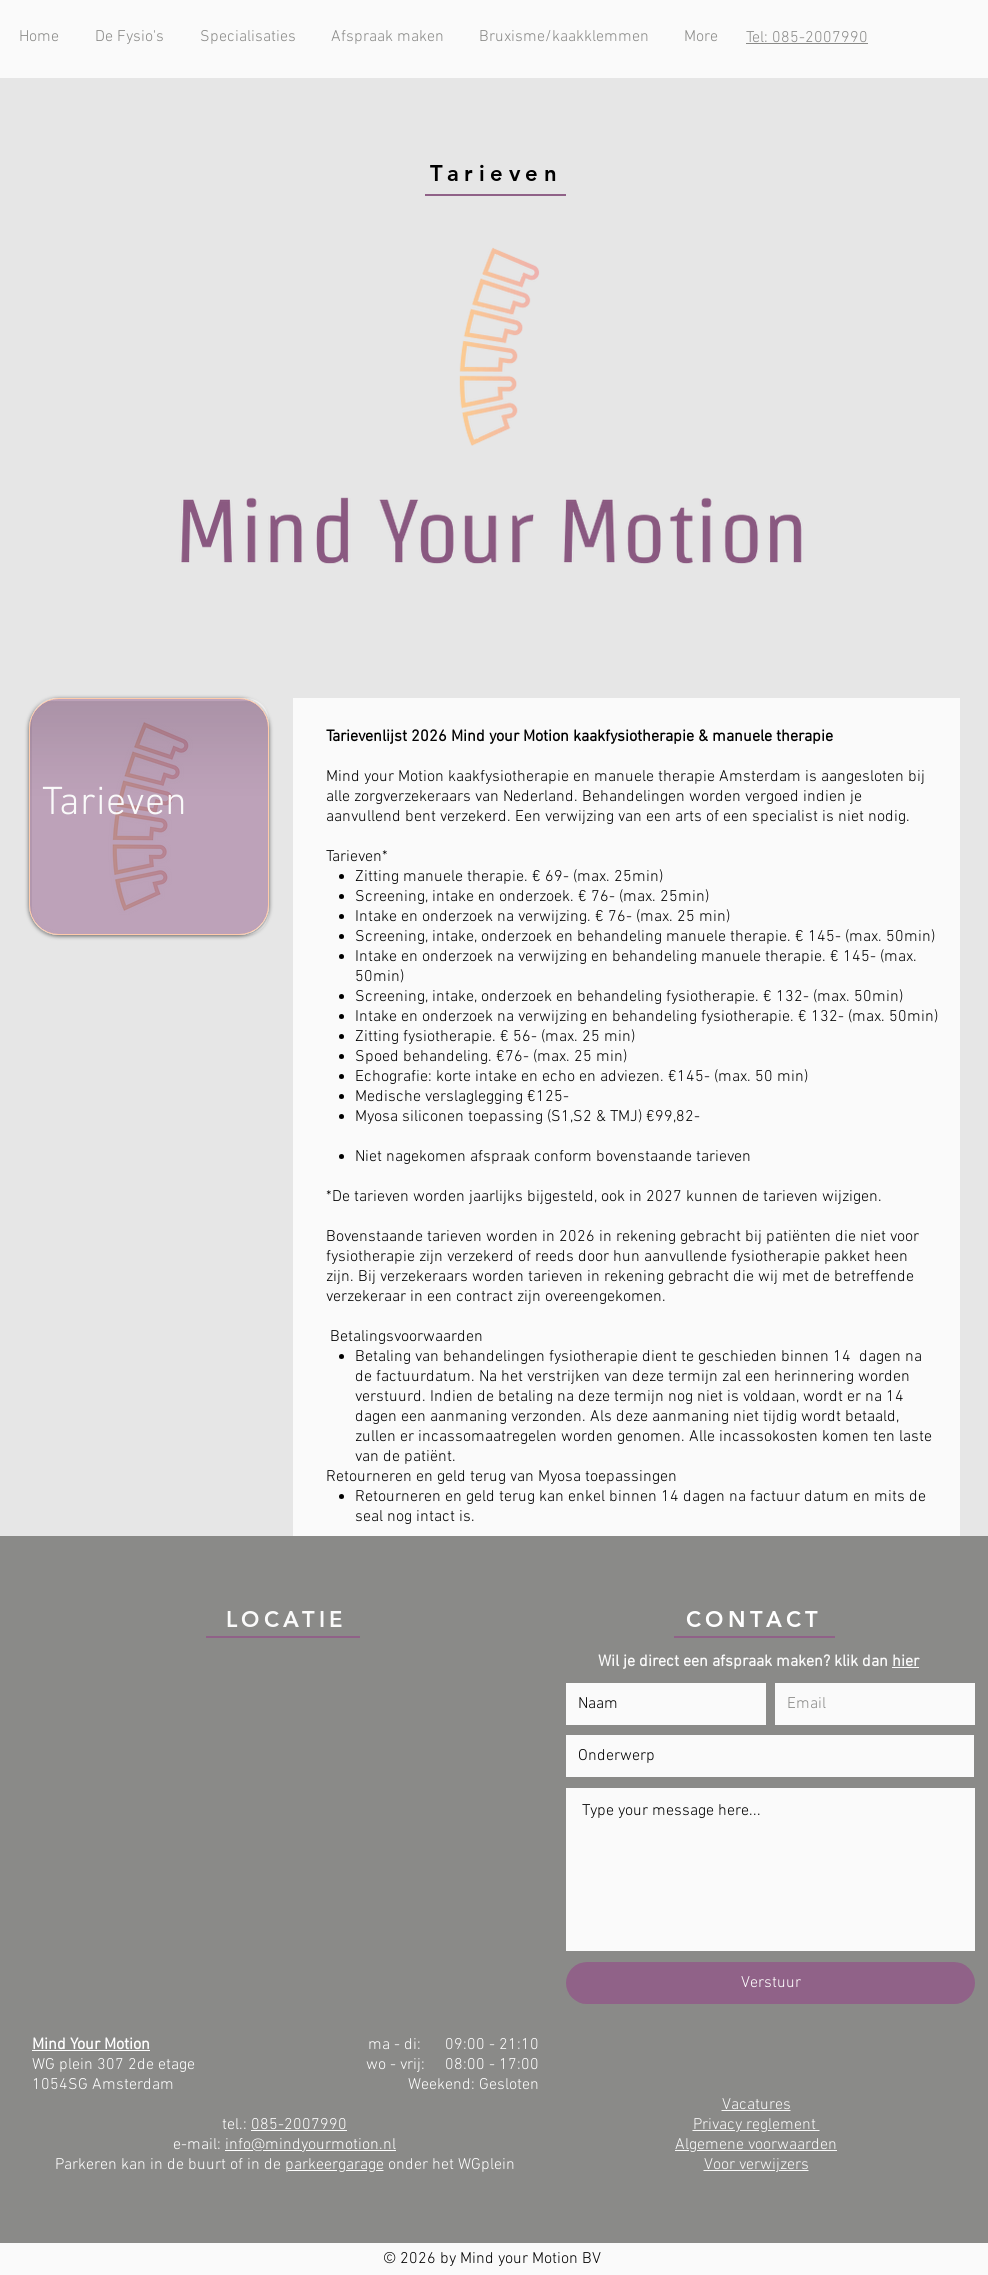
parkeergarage (334, 2165)
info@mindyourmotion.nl (310, 2145)
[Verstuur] (770, 1983)
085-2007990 (299, 2125)
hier (905, 1662)
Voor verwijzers (756, 2165)
